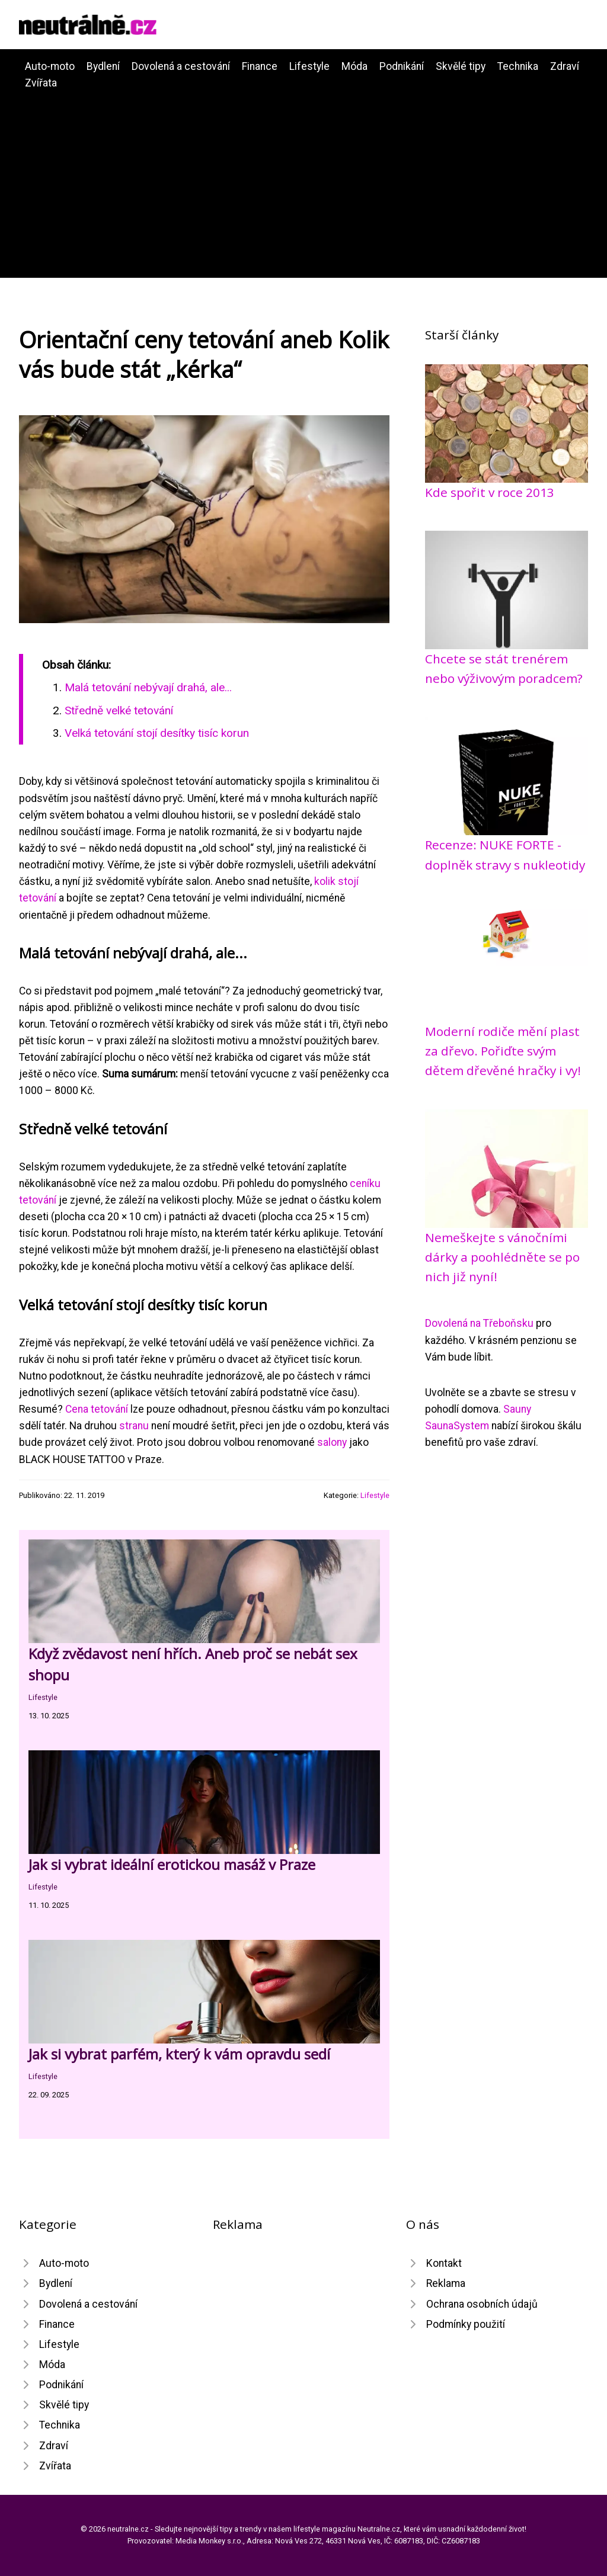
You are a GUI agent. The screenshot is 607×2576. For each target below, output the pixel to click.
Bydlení (103, 66)
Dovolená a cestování (181, 66)
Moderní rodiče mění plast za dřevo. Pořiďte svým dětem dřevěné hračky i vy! (503, 1051)
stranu (134, 1426)
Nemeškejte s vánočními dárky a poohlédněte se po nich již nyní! (502, 1257)
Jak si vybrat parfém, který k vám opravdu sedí (179, 2054)
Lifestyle (309, 66)
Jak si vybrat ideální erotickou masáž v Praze (171, 1864)
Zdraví (564, 66)
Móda (354, 66)
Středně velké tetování (119, 710)
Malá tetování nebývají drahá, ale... (148, 687)
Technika (517, 66)
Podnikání (401, 66)
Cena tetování (96, 1409)
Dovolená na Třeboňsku (479, 1323)
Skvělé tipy (460, 66)
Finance (259, 66)
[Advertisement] (303, 180)
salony (332, 1442)
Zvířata (41, 83)
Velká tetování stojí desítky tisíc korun (157, 733)
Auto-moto (50, 66)
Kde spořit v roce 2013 (489, 492)
